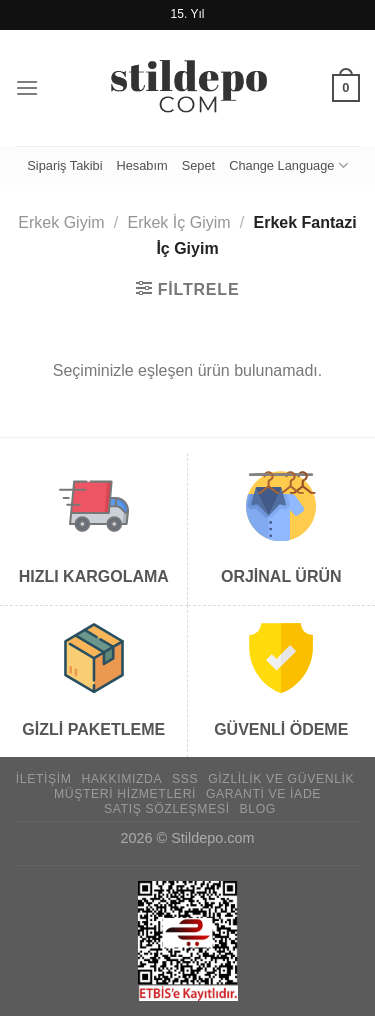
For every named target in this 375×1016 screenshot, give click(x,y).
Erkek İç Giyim (178, 222)
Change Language (288, 165)
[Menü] (27, 87)
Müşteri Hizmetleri (125, 794)
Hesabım (141, 165)
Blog (258, 809)
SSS (185, 779)
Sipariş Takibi (64, 165)
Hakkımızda (121, 779)
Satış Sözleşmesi (167, 809)
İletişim (44, 779)
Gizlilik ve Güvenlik (281, 779)
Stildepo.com (212, 838)
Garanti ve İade (263, 794)
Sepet (198, 165)
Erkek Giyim (61, 222)
